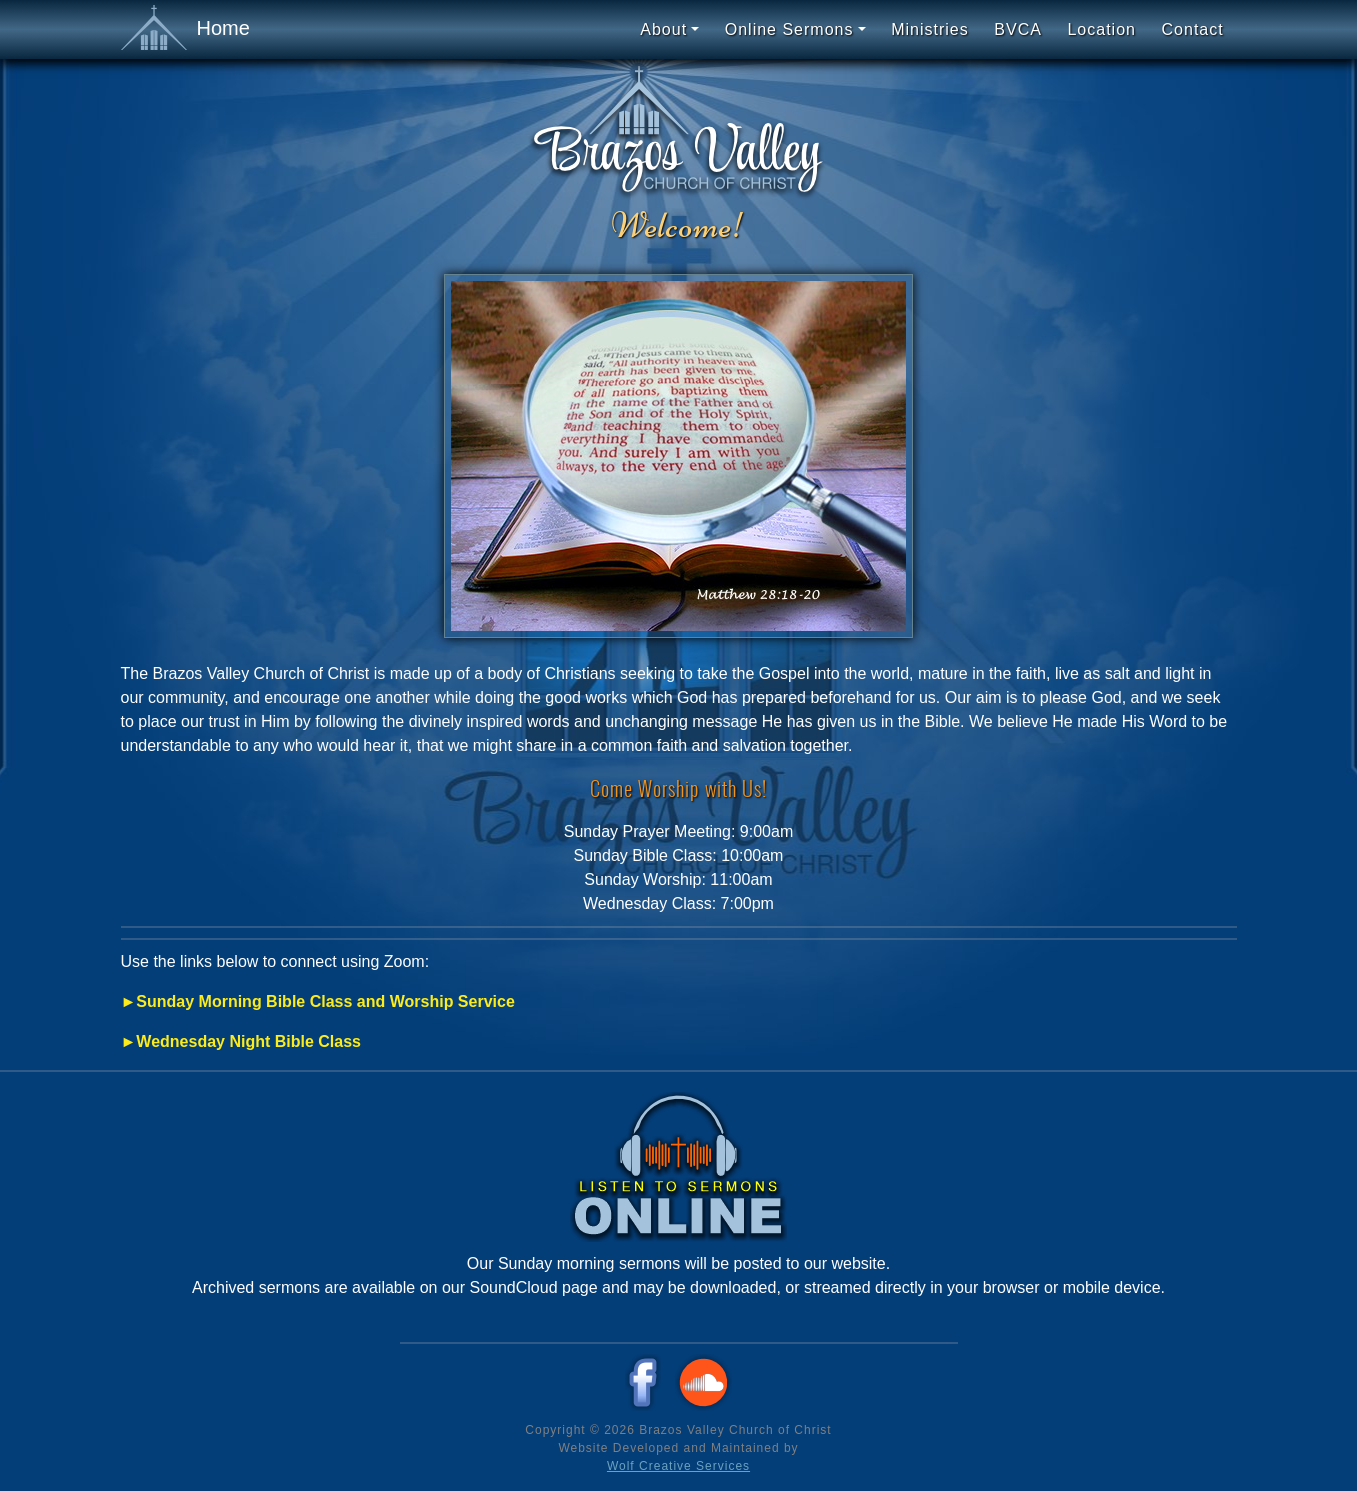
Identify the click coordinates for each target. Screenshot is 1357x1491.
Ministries (930, 29)
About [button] (663, 29)
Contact (1193, 29)
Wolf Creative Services (678, 1466)
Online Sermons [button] (789, 29)
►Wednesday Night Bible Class (241, 1041)
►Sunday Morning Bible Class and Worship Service (318, 1001)
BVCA (1018, 29)
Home (185, 29)
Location (1101, 29)
